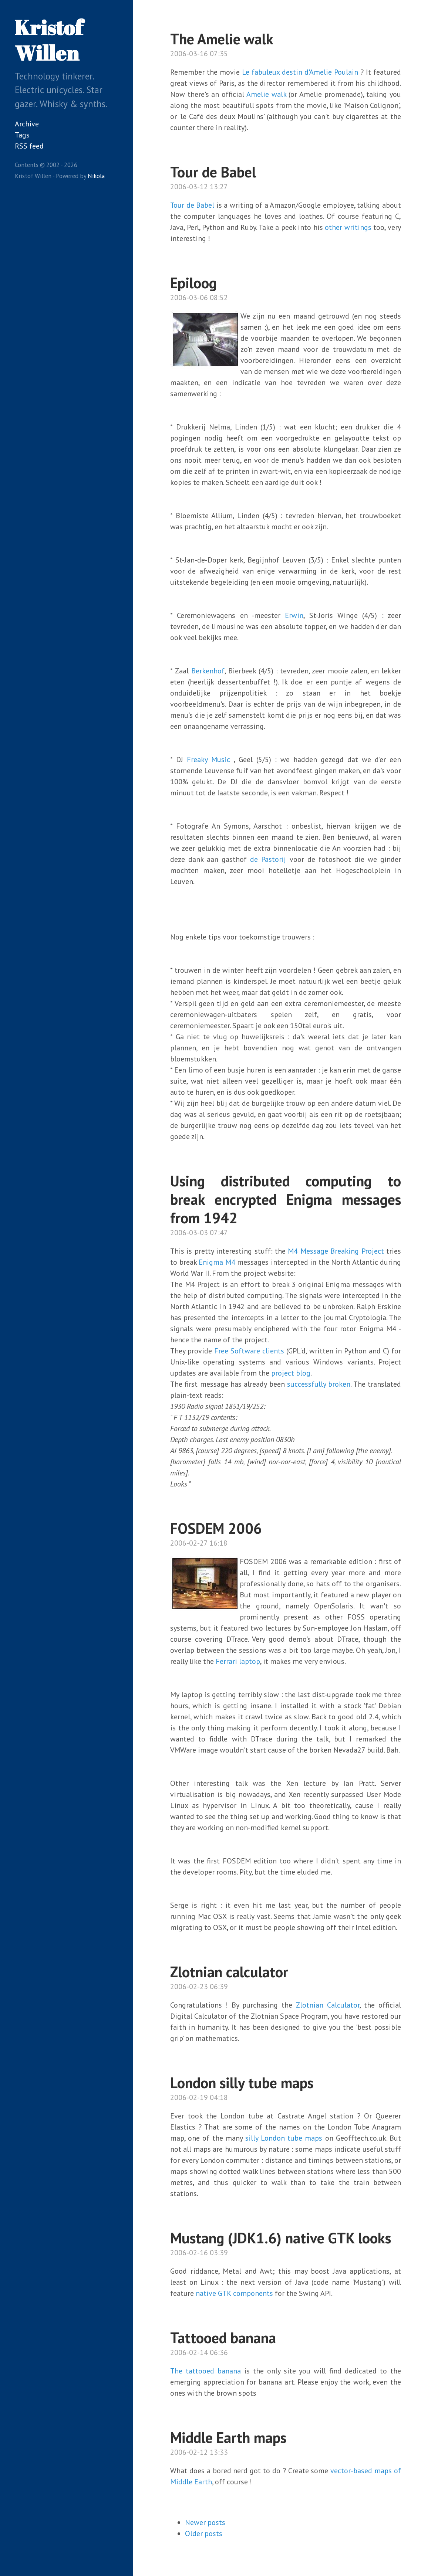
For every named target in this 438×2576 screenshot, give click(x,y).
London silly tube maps (241, 2082)
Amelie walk (266, 94)
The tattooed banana (205, 2371)
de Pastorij (268, 859)
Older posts (203, 2533)
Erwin (294, 615)
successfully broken (318, 1384)
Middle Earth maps (228, 2437)
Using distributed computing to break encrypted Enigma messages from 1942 (285, 1199)
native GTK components (234, 2293)
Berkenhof (208, 671)
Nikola (96, 176)
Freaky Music (208, 759)
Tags (22, 135)
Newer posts (205, 2522)
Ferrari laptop (238, 1661)
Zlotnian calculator (229, 1971)
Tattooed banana (223, 2337)
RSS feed (29, 146)
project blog (290, 1373)
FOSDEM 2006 (216, 1528)
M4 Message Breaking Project (336, 1251)
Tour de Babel (213, 171)
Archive (27, 124)
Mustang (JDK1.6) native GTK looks (280, 2237)
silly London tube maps (284, 2138)
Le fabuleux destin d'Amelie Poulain (300, 72)
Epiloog (193, 282)
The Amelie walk (221, 38)
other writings (348, 227)
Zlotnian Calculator (328, 2005)
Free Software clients (249, 1351)
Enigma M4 (217, 1262)
